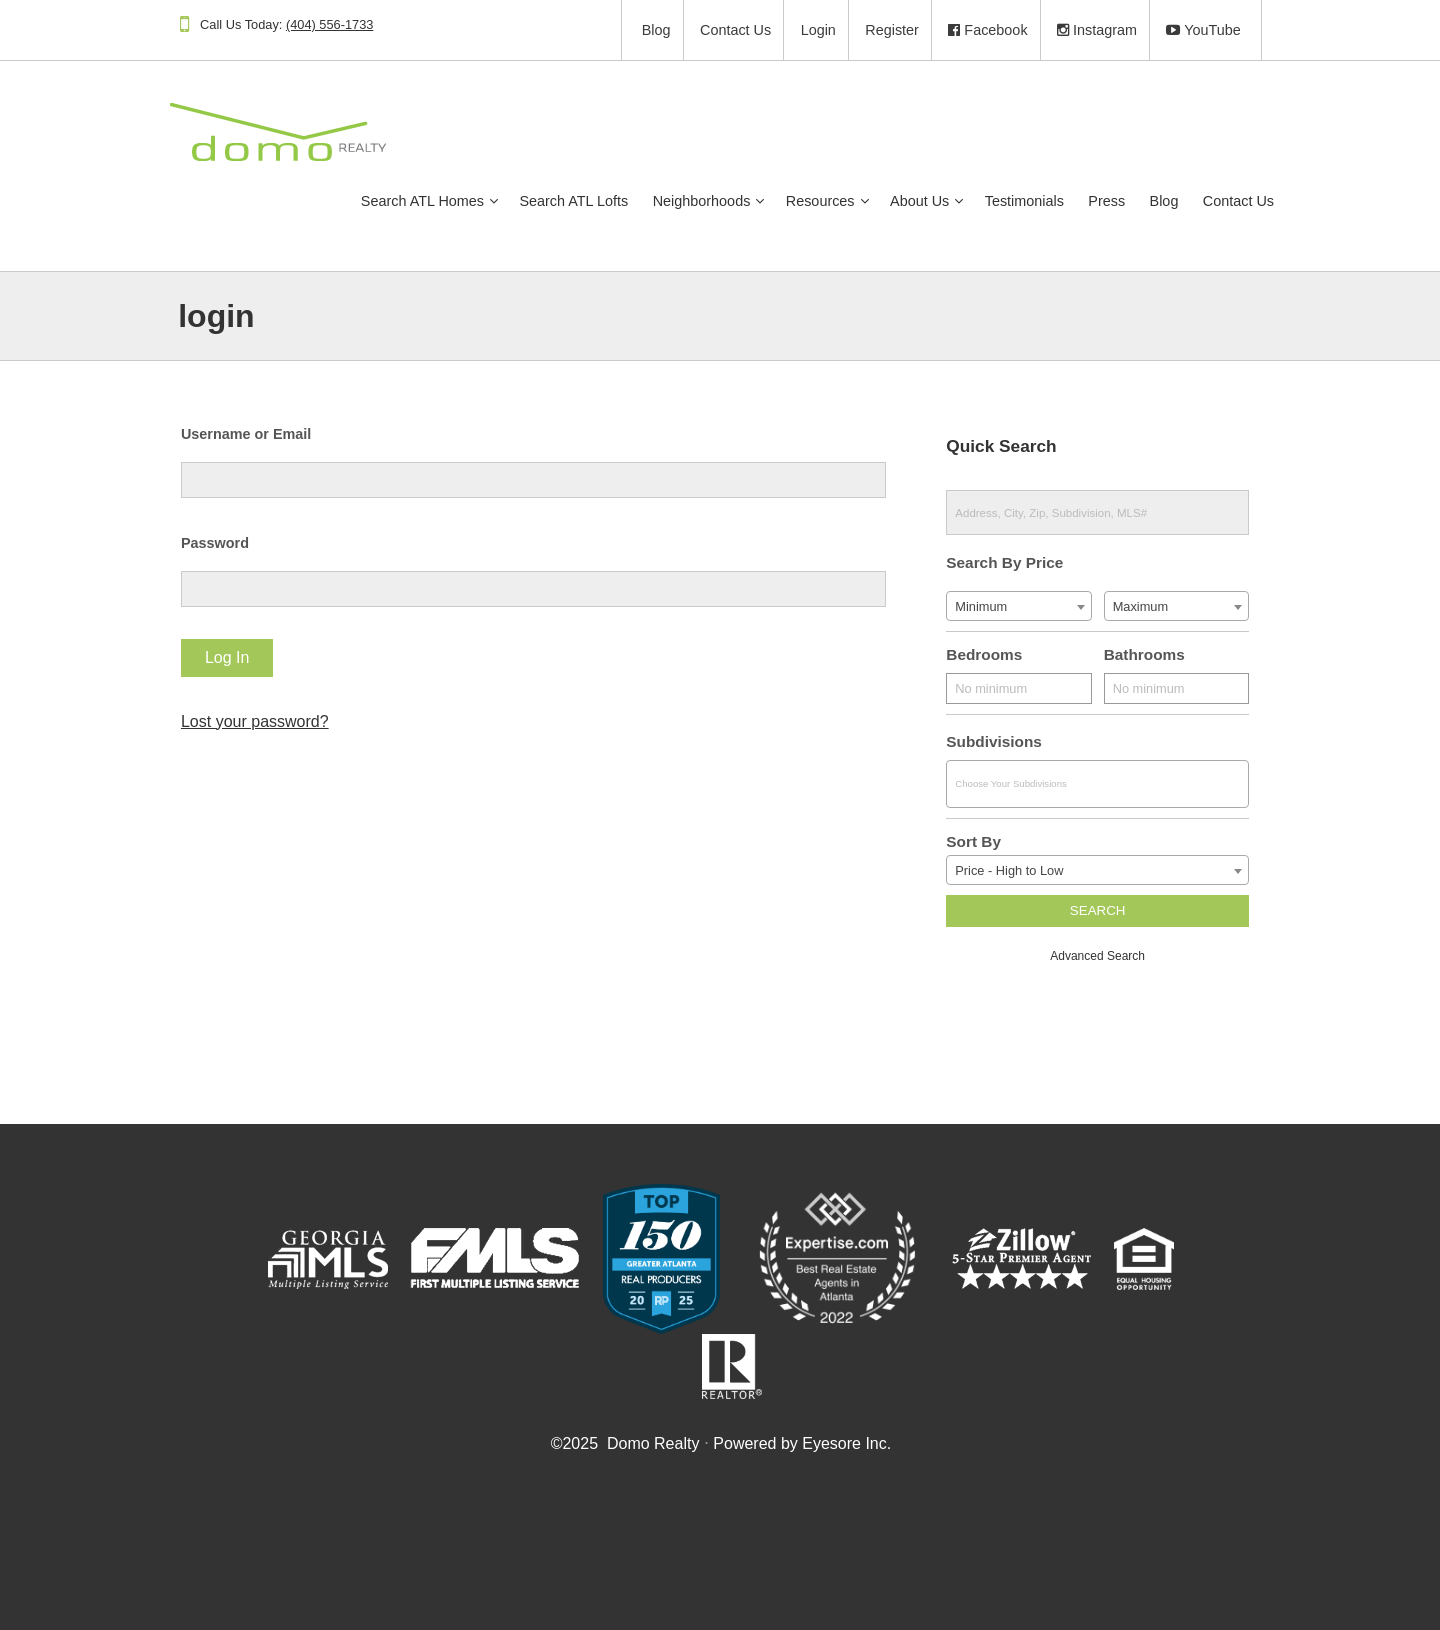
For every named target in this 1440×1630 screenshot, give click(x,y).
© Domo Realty (624, 1443)
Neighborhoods (668, 201)
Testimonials (990, 201)
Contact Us (713, 30)
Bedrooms (976, 654)
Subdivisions (986, 741)
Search (1083, 910)
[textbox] (1080, 784)
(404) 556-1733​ (350, 24)
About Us (885, 201)
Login (796, 30)
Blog (634, 30)
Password (234, 543)
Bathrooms (1128, 654)
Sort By (965, 841)
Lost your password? (274, 721)
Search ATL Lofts (539, 201)
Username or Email (265, 434)
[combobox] (1007, 606)
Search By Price (996, 562)
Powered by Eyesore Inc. (801, 1443)
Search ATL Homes (388, 201)
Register (871, 30)
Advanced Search (1082, 956)
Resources (786, 201)
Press (1072, 201)
